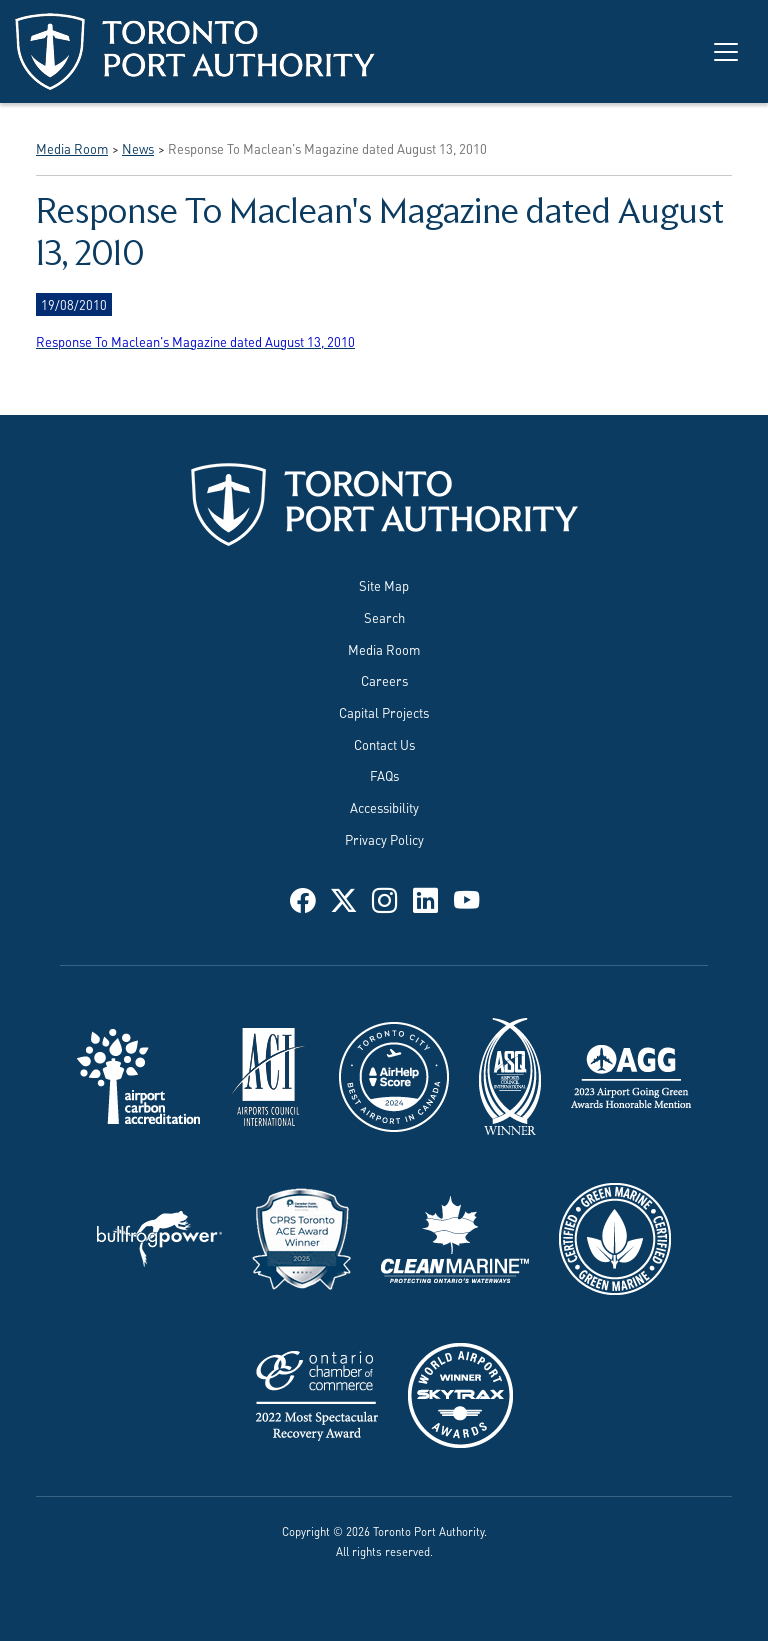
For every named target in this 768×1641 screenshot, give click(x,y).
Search (384, 617)
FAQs (384, 775)
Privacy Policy (384, 839)
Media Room (384, 649)
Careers (384, 680)
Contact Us (384, 744)
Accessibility (384, 807)
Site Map (384, 585)
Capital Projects (384, 712)
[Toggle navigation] (726, 52)
